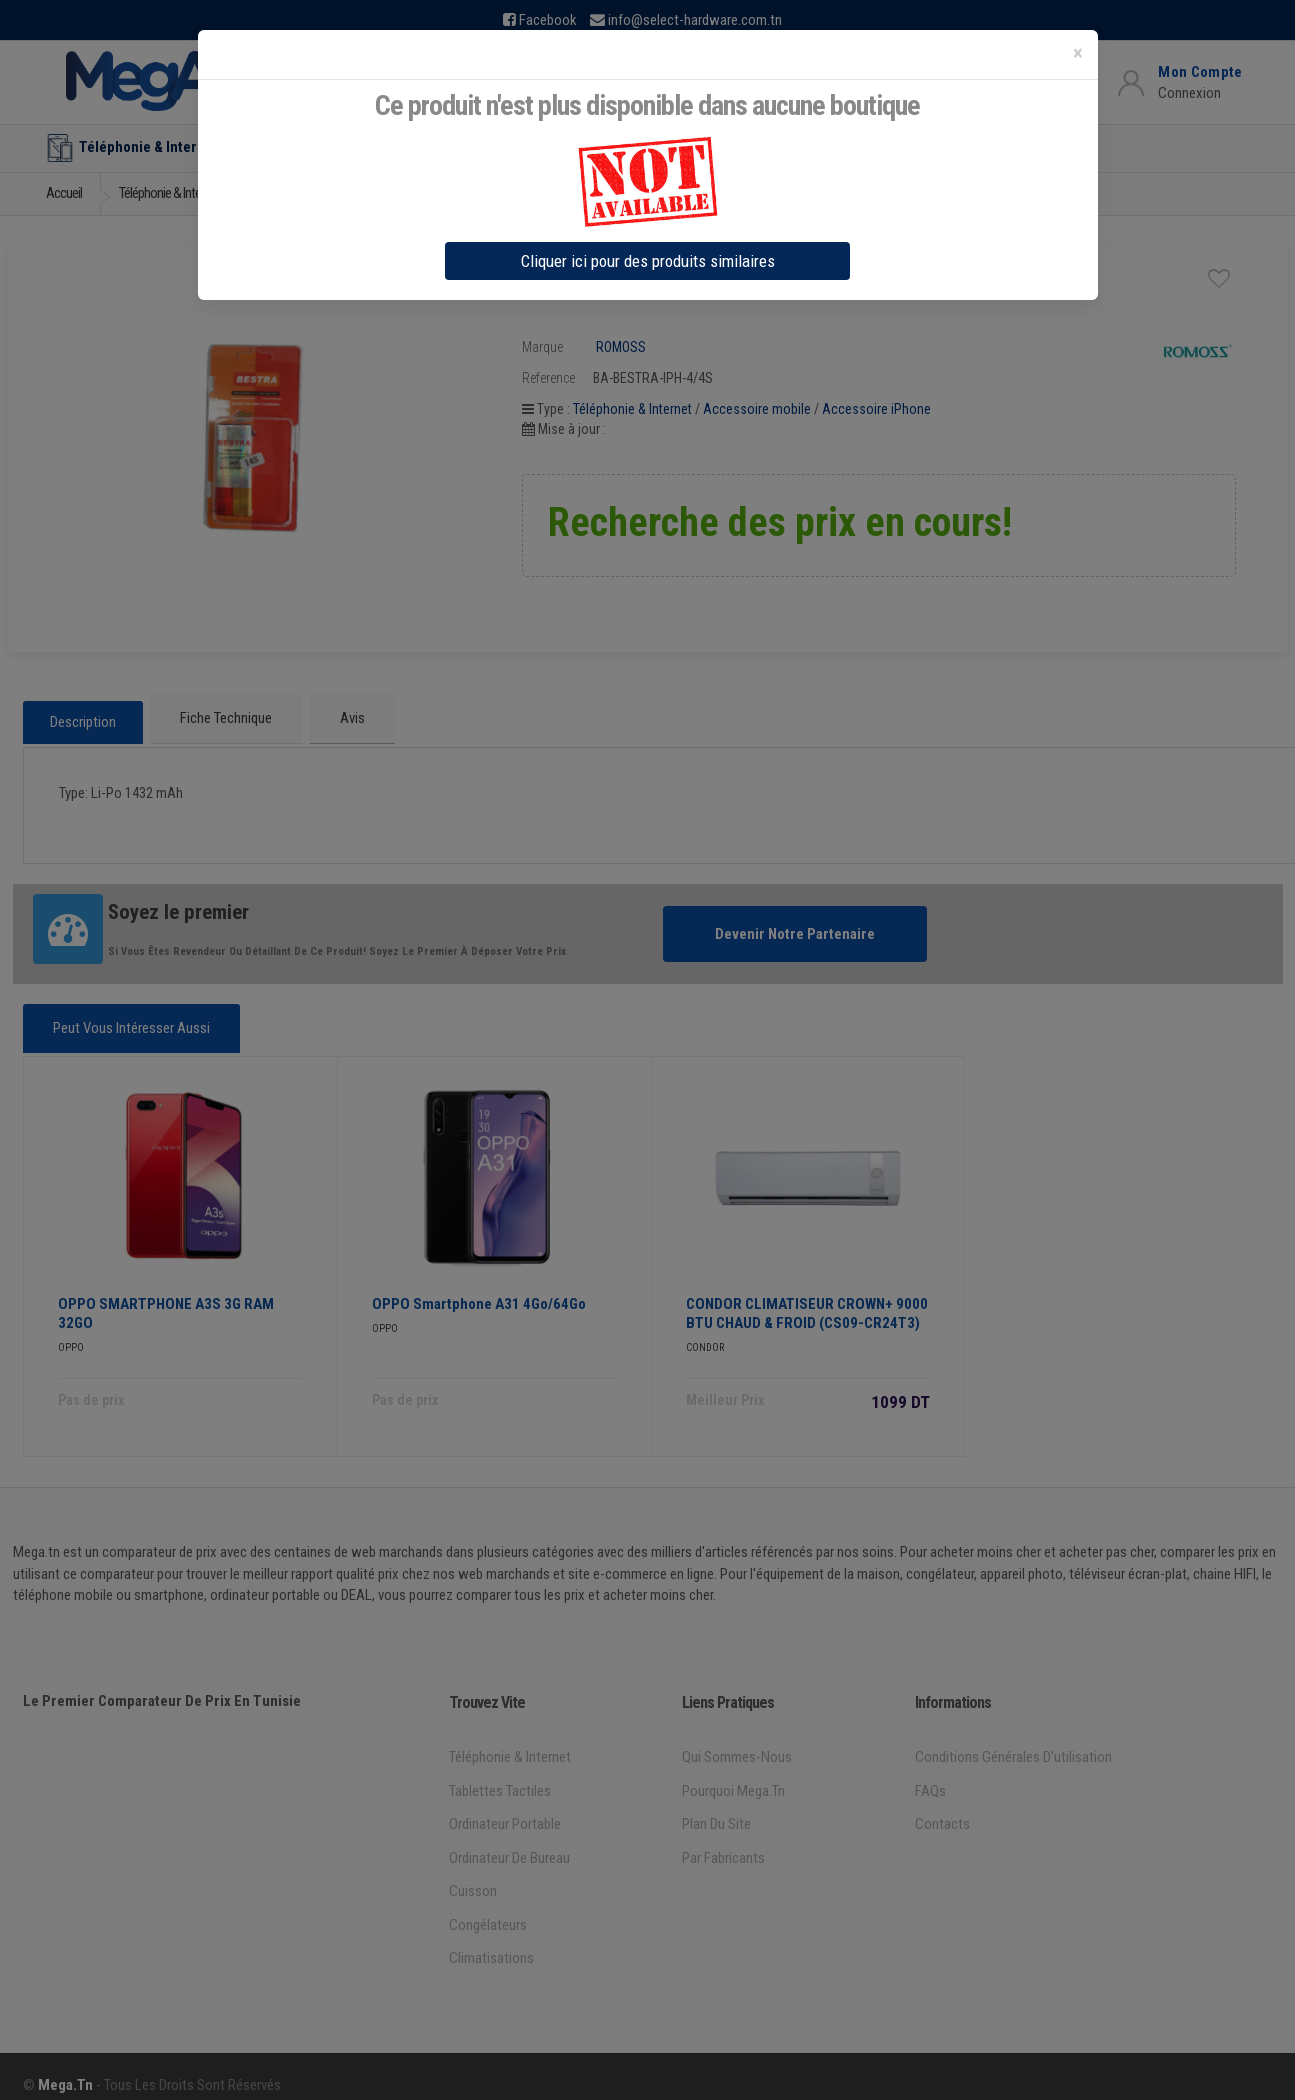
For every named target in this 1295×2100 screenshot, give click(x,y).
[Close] (1078, 53)
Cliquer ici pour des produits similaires (648, 261)
